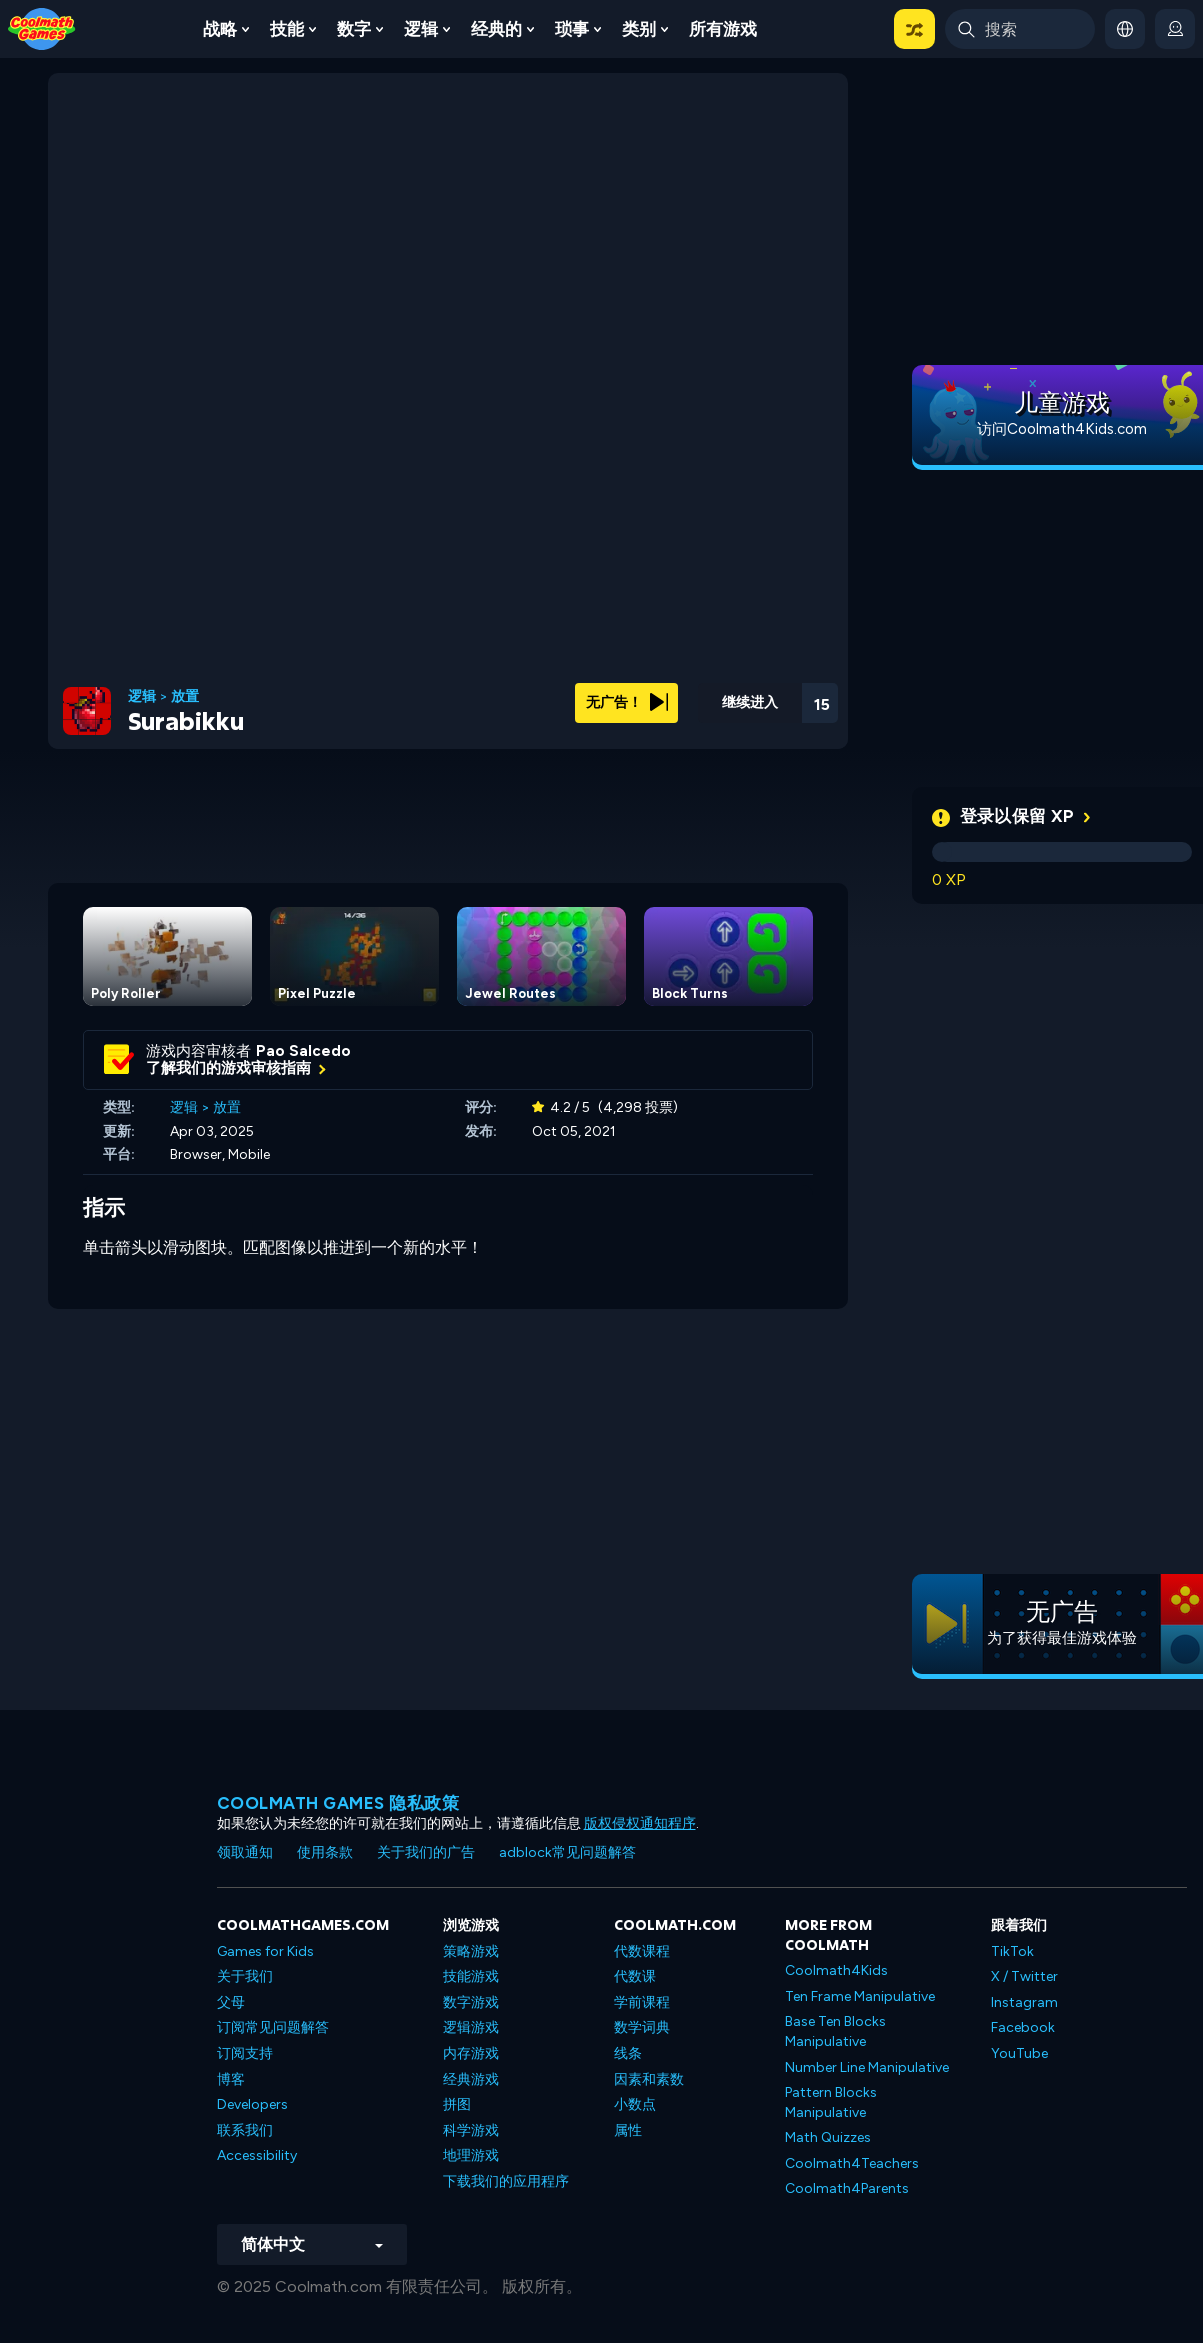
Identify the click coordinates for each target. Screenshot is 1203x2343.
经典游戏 (471, 2079)
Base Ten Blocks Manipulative (835, 2031)
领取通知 (245, 1852)
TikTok (1012, 1951)
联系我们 (245, 2130)
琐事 (572, 29)
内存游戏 (471, 2053)
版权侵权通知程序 (640, 1823)
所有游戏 (723, 29)
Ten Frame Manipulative (860, 1996)
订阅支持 (245, 2053)
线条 (628, 2053)
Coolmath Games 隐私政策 (338, 1803)
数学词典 (642, 2027)
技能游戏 (471, 1976)
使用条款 (325, 1852)
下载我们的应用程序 (506, 2181)
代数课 (635, 1976)
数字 (354, 29)
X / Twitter (1024, 1976)
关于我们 (245, 1976)
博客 (231, 2079)
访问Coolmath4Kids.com (1062, 429)
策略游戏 (471, 1951)
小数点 (635, 2104)
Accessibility (257, 2155)
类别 (639, 29)
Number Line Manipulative (867, 2067)
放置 (185, 697)
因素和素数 (649, 2079)
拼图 (457, 2104)
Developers (252, 2104)
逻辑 (421, 29)
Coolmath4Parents (847, 2188)
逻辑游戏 (471, 2027)
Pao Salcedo (303, 1051)
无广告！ (627, 702)
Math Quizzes (828, 2137)
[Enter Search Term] (1020, 29)
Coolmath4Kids (836, 1970)
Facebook (1023, 2027)
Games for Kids (265, 1951)
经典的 (496, 29)
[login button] (1175, 29)
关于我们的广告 (426, 1852)
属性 (628, 2130)
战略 (220, 29)
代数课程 (642, 1951)
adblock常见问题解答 (567, 1852)
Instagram (1024, 2002)
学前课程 (642, 2002)
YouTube (1019, 2053)
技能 (287, 29)
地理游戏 (471, 2155)
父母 (231, 2002)
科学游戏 (471, 2130)
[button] (914, 29)
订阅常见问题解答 (273, 2027)
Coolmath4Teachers (852, 2163)
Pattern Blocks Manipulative (831, 2102)
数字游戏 (471, 2002)
